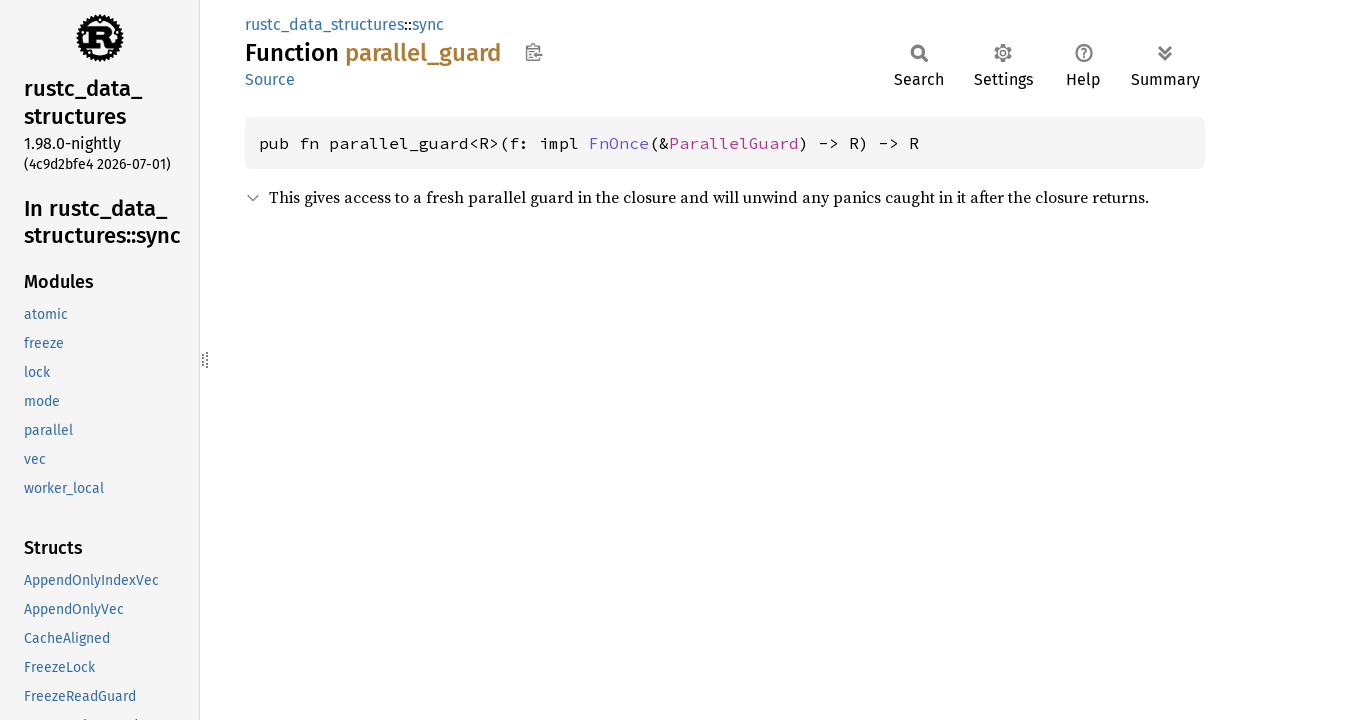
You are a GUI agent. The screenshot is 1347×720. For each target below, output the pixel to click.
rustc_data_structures (324, 24)
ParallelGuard (734, 143)
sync (428, 24)
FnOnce (619, 143)
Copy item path (533, 52)
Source (270, 79)
